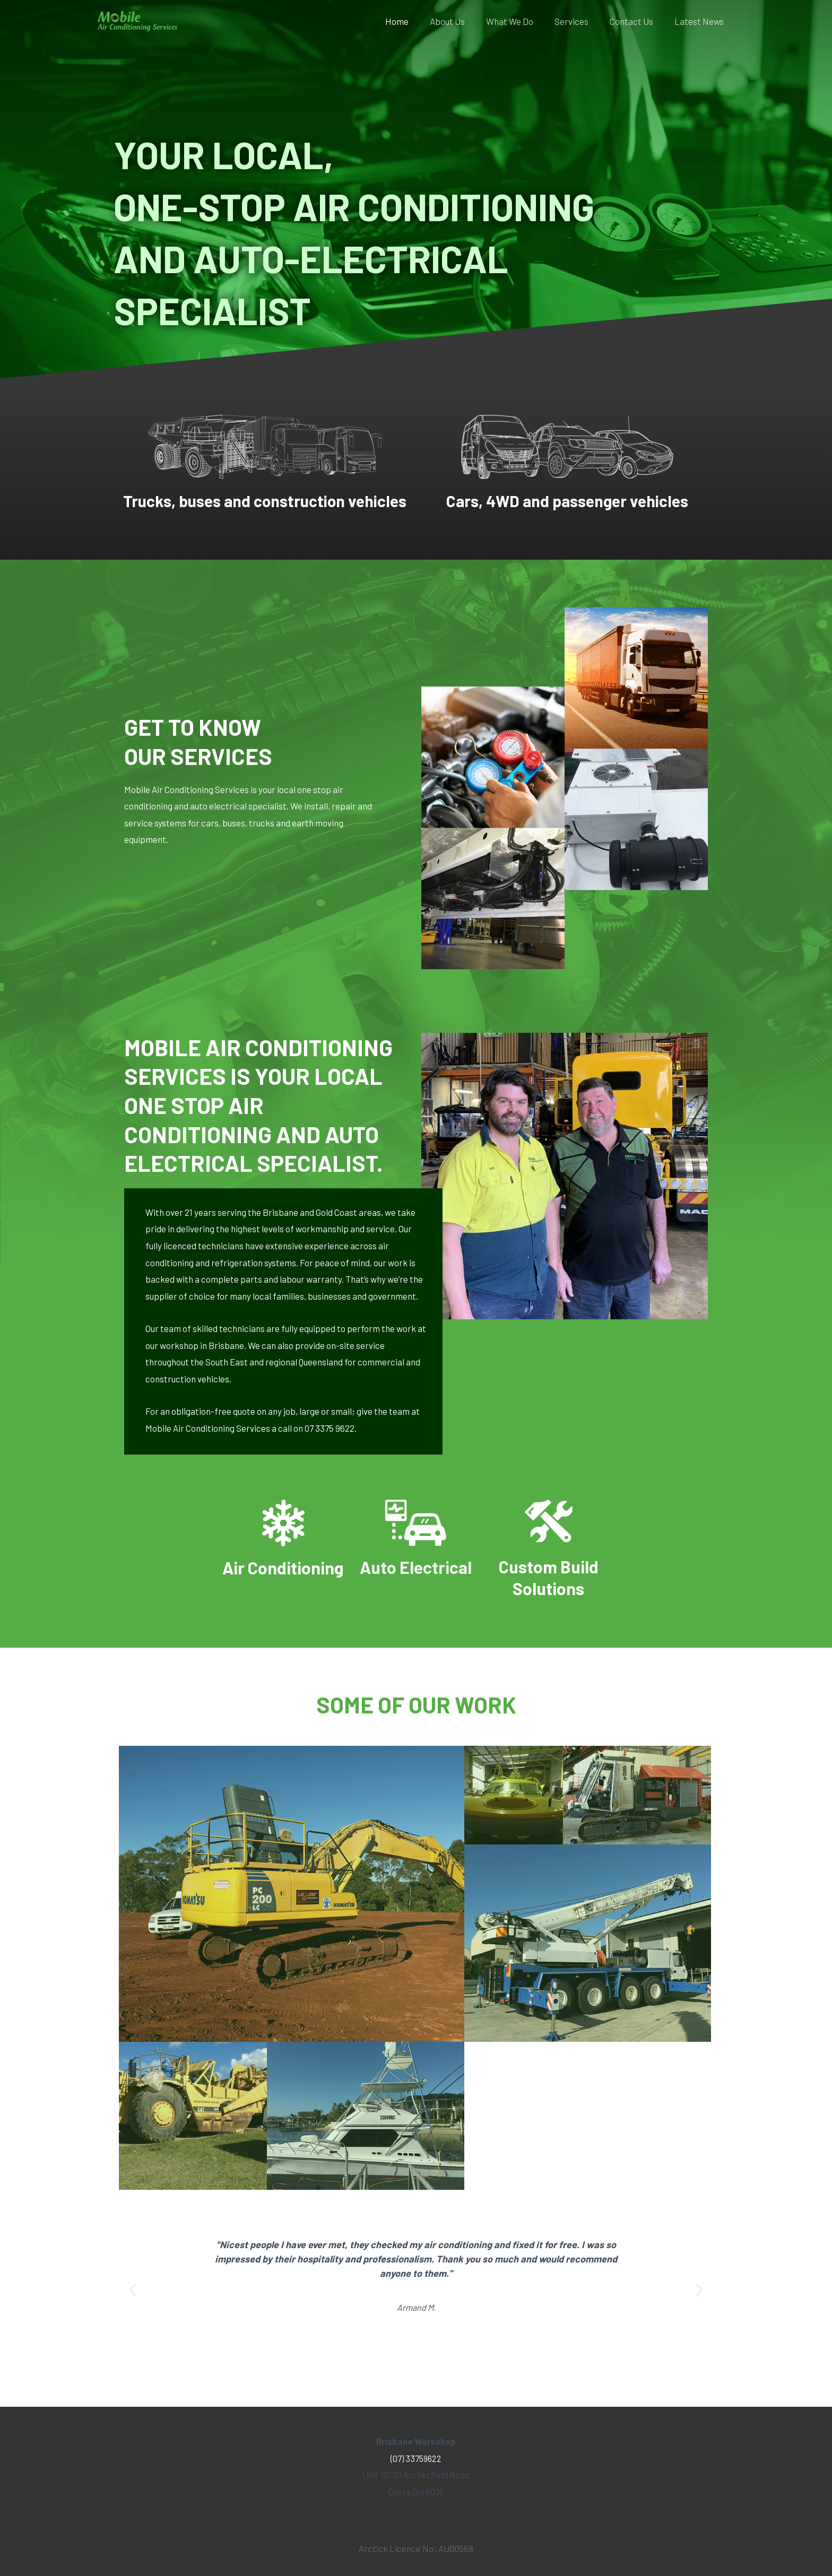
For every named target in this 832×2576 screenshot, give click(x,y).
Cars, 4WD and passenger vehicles (567, 500)
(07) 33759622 (416, 2458)
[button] (132, 2311)
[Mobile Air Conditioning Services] (137, 19)
